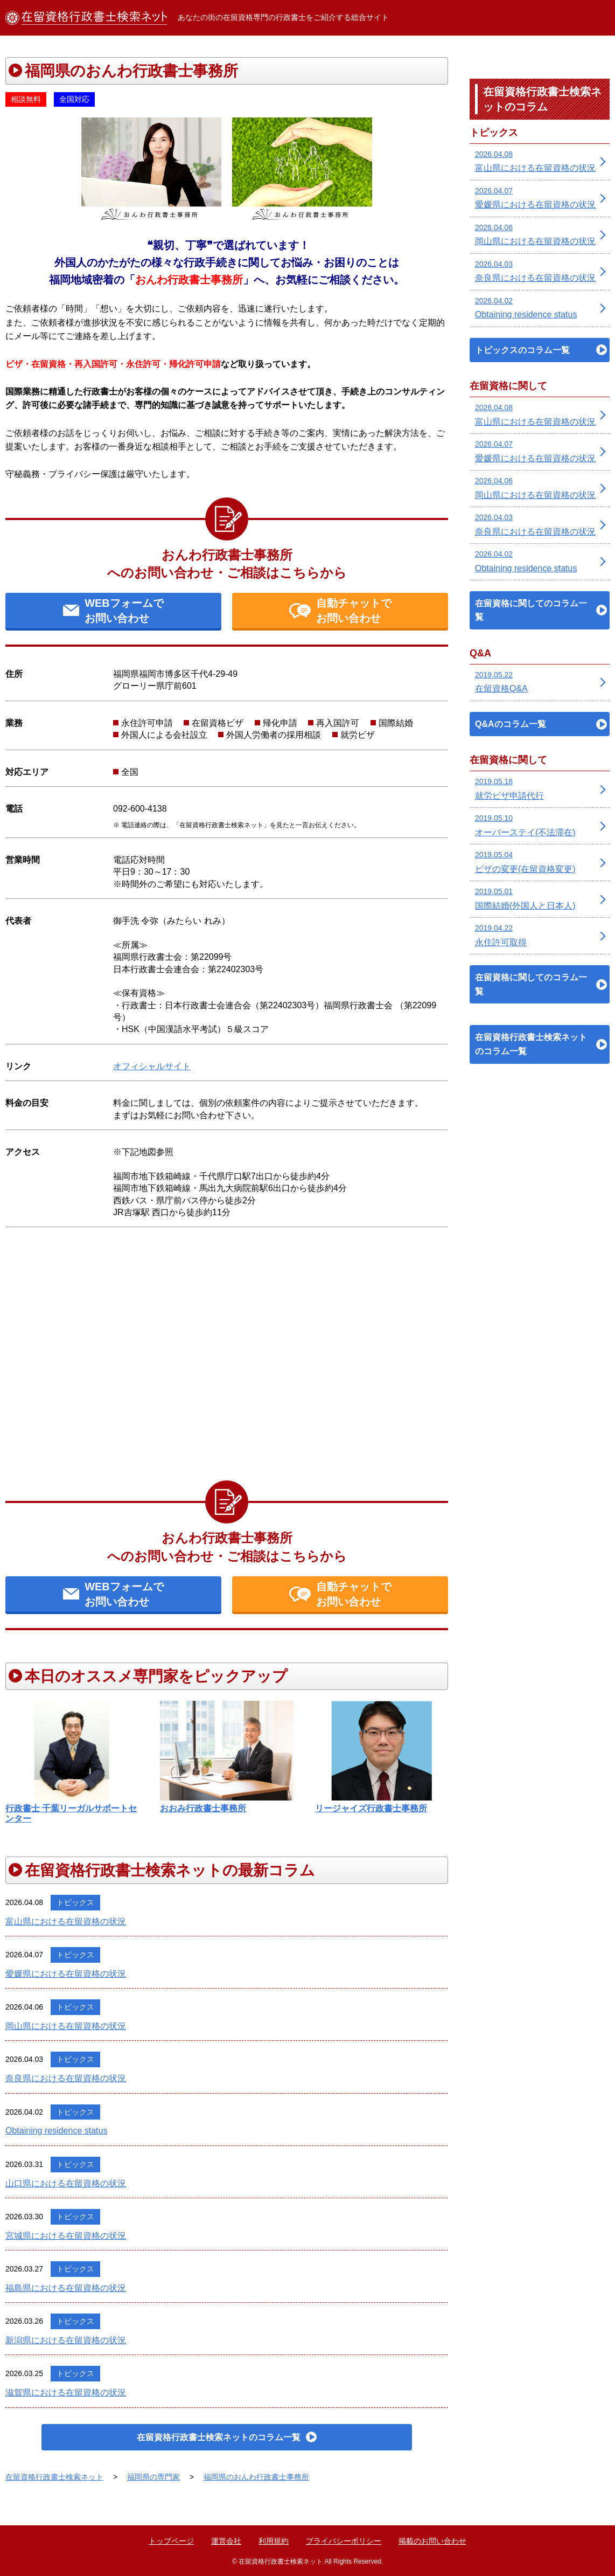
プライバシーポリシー (343, 2541)
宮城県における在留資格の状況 (65, 2235)
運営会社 (226, 2541)
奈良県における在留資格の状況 (65, 2078)
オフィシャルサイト (152, 1066)
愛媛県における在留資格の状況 (65, 1973)
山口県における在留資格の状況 (65, 2183)
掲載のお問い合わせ (432, 2541)
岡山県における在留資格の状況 (65, 2026)
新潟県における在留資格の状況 (65, 2340)
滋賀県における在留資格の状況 (65, 2392)
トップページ (171, 2541)
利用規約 (273, 2541)
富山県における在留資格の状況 (65, 1921)
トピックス (75, 1902)
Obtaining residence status (56, 2130)
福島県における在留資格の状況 (65, 2288)
